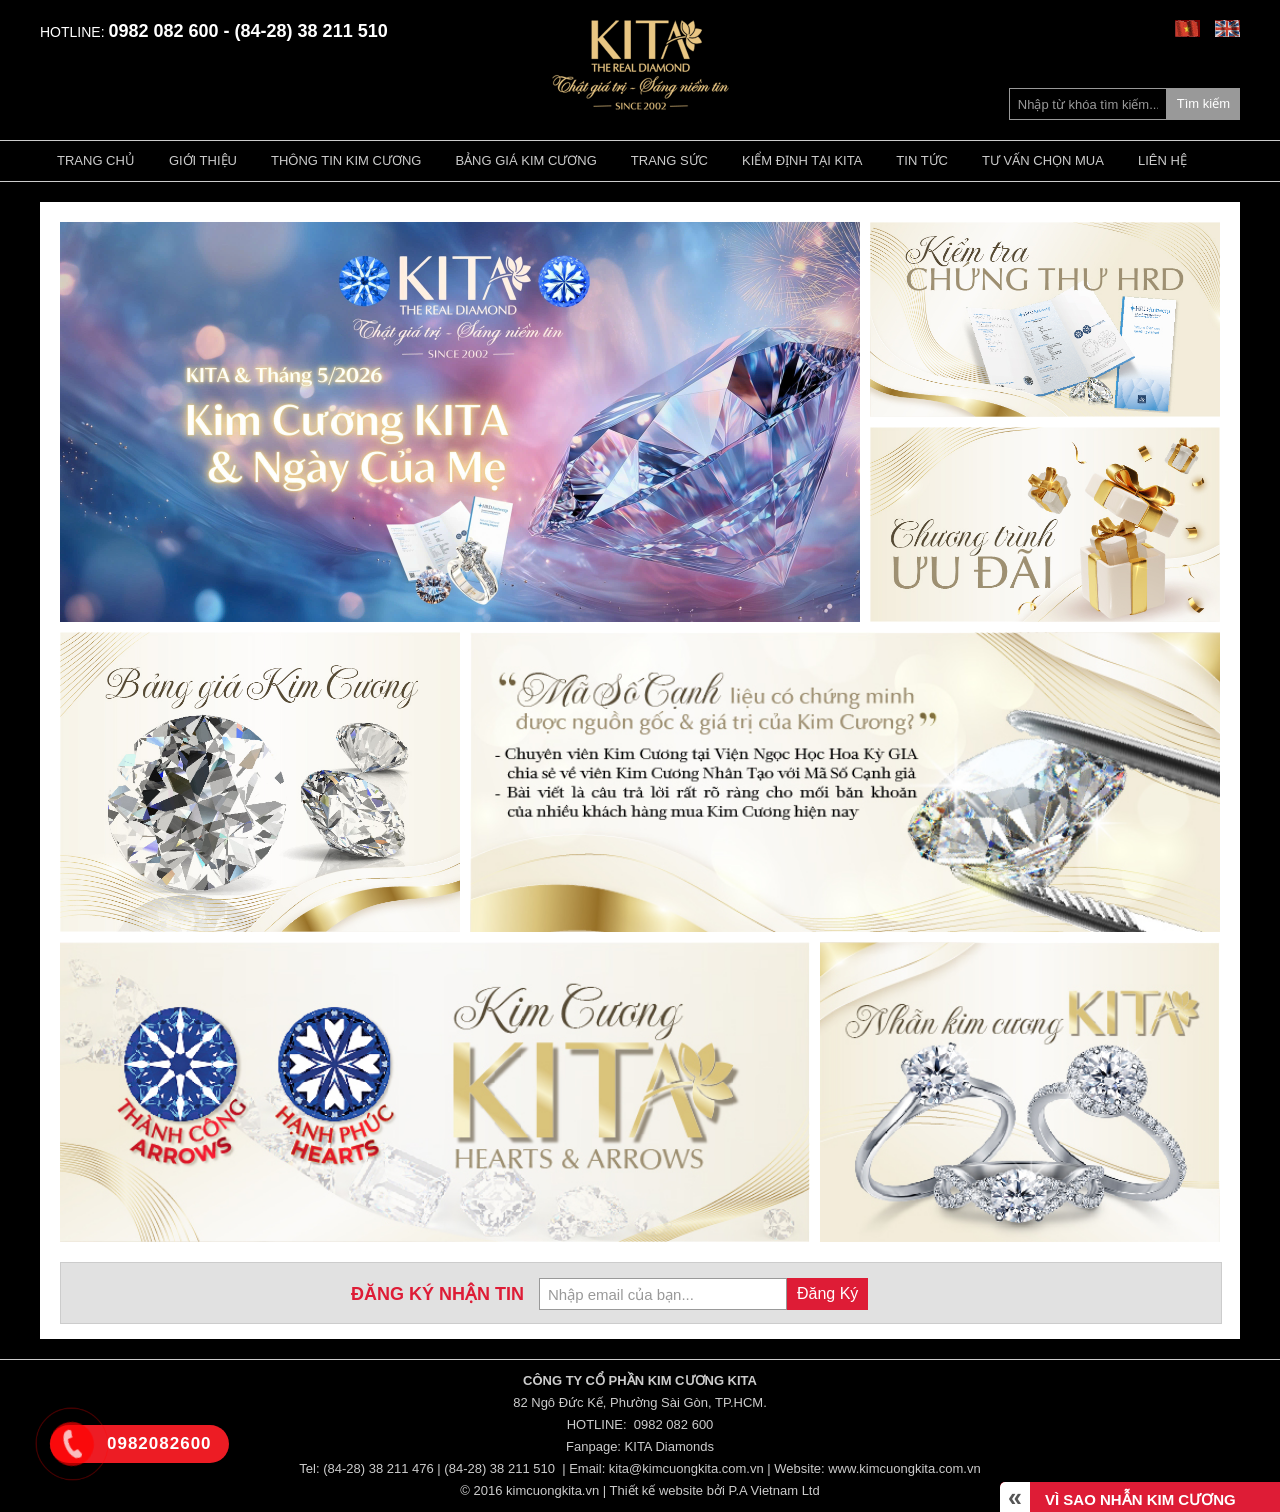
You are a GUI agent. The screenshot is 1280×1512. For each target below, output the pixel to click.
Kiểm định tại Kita (802, 160)
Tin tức (922, 160)
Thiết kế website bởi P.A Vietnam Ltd (715, 1490)
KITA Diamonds (669, 1446)
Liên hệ (1162, 160)
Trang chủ (96, 160)
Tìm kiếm (1203, 103)
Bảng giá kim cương (525, 160)
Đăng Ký (827, 1293)
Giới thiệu (203, 160)
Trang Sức (669, 160)
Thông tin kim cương (346, 160)
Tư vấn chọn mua (1043, 160)
